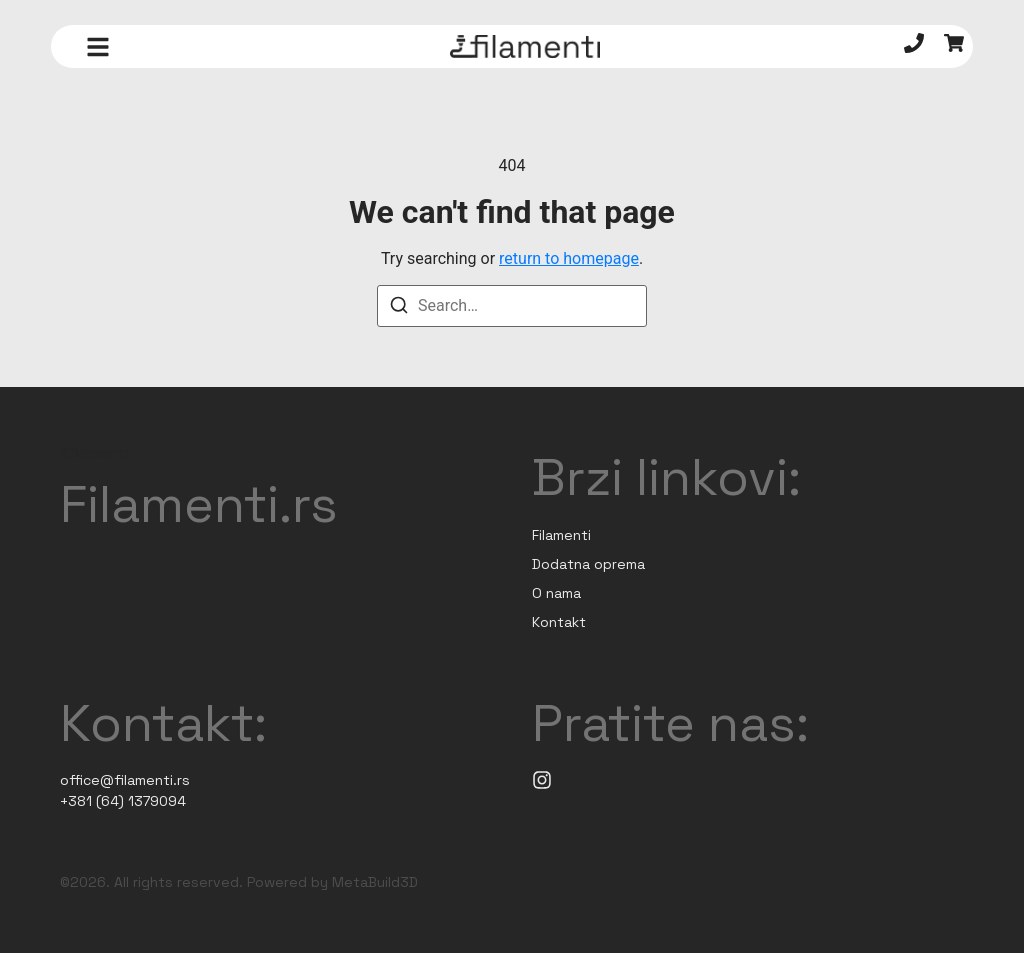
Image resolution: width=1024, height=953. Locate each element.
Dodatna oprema (588, 564)
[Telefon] (914, 46)
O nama (556, 593)
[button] (98, 46)
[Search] (399, 308)
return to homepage (569, 258)
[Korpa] (954, 46)
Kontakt (559, 622)
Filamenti (561, 535)
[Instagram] (542, 780)
